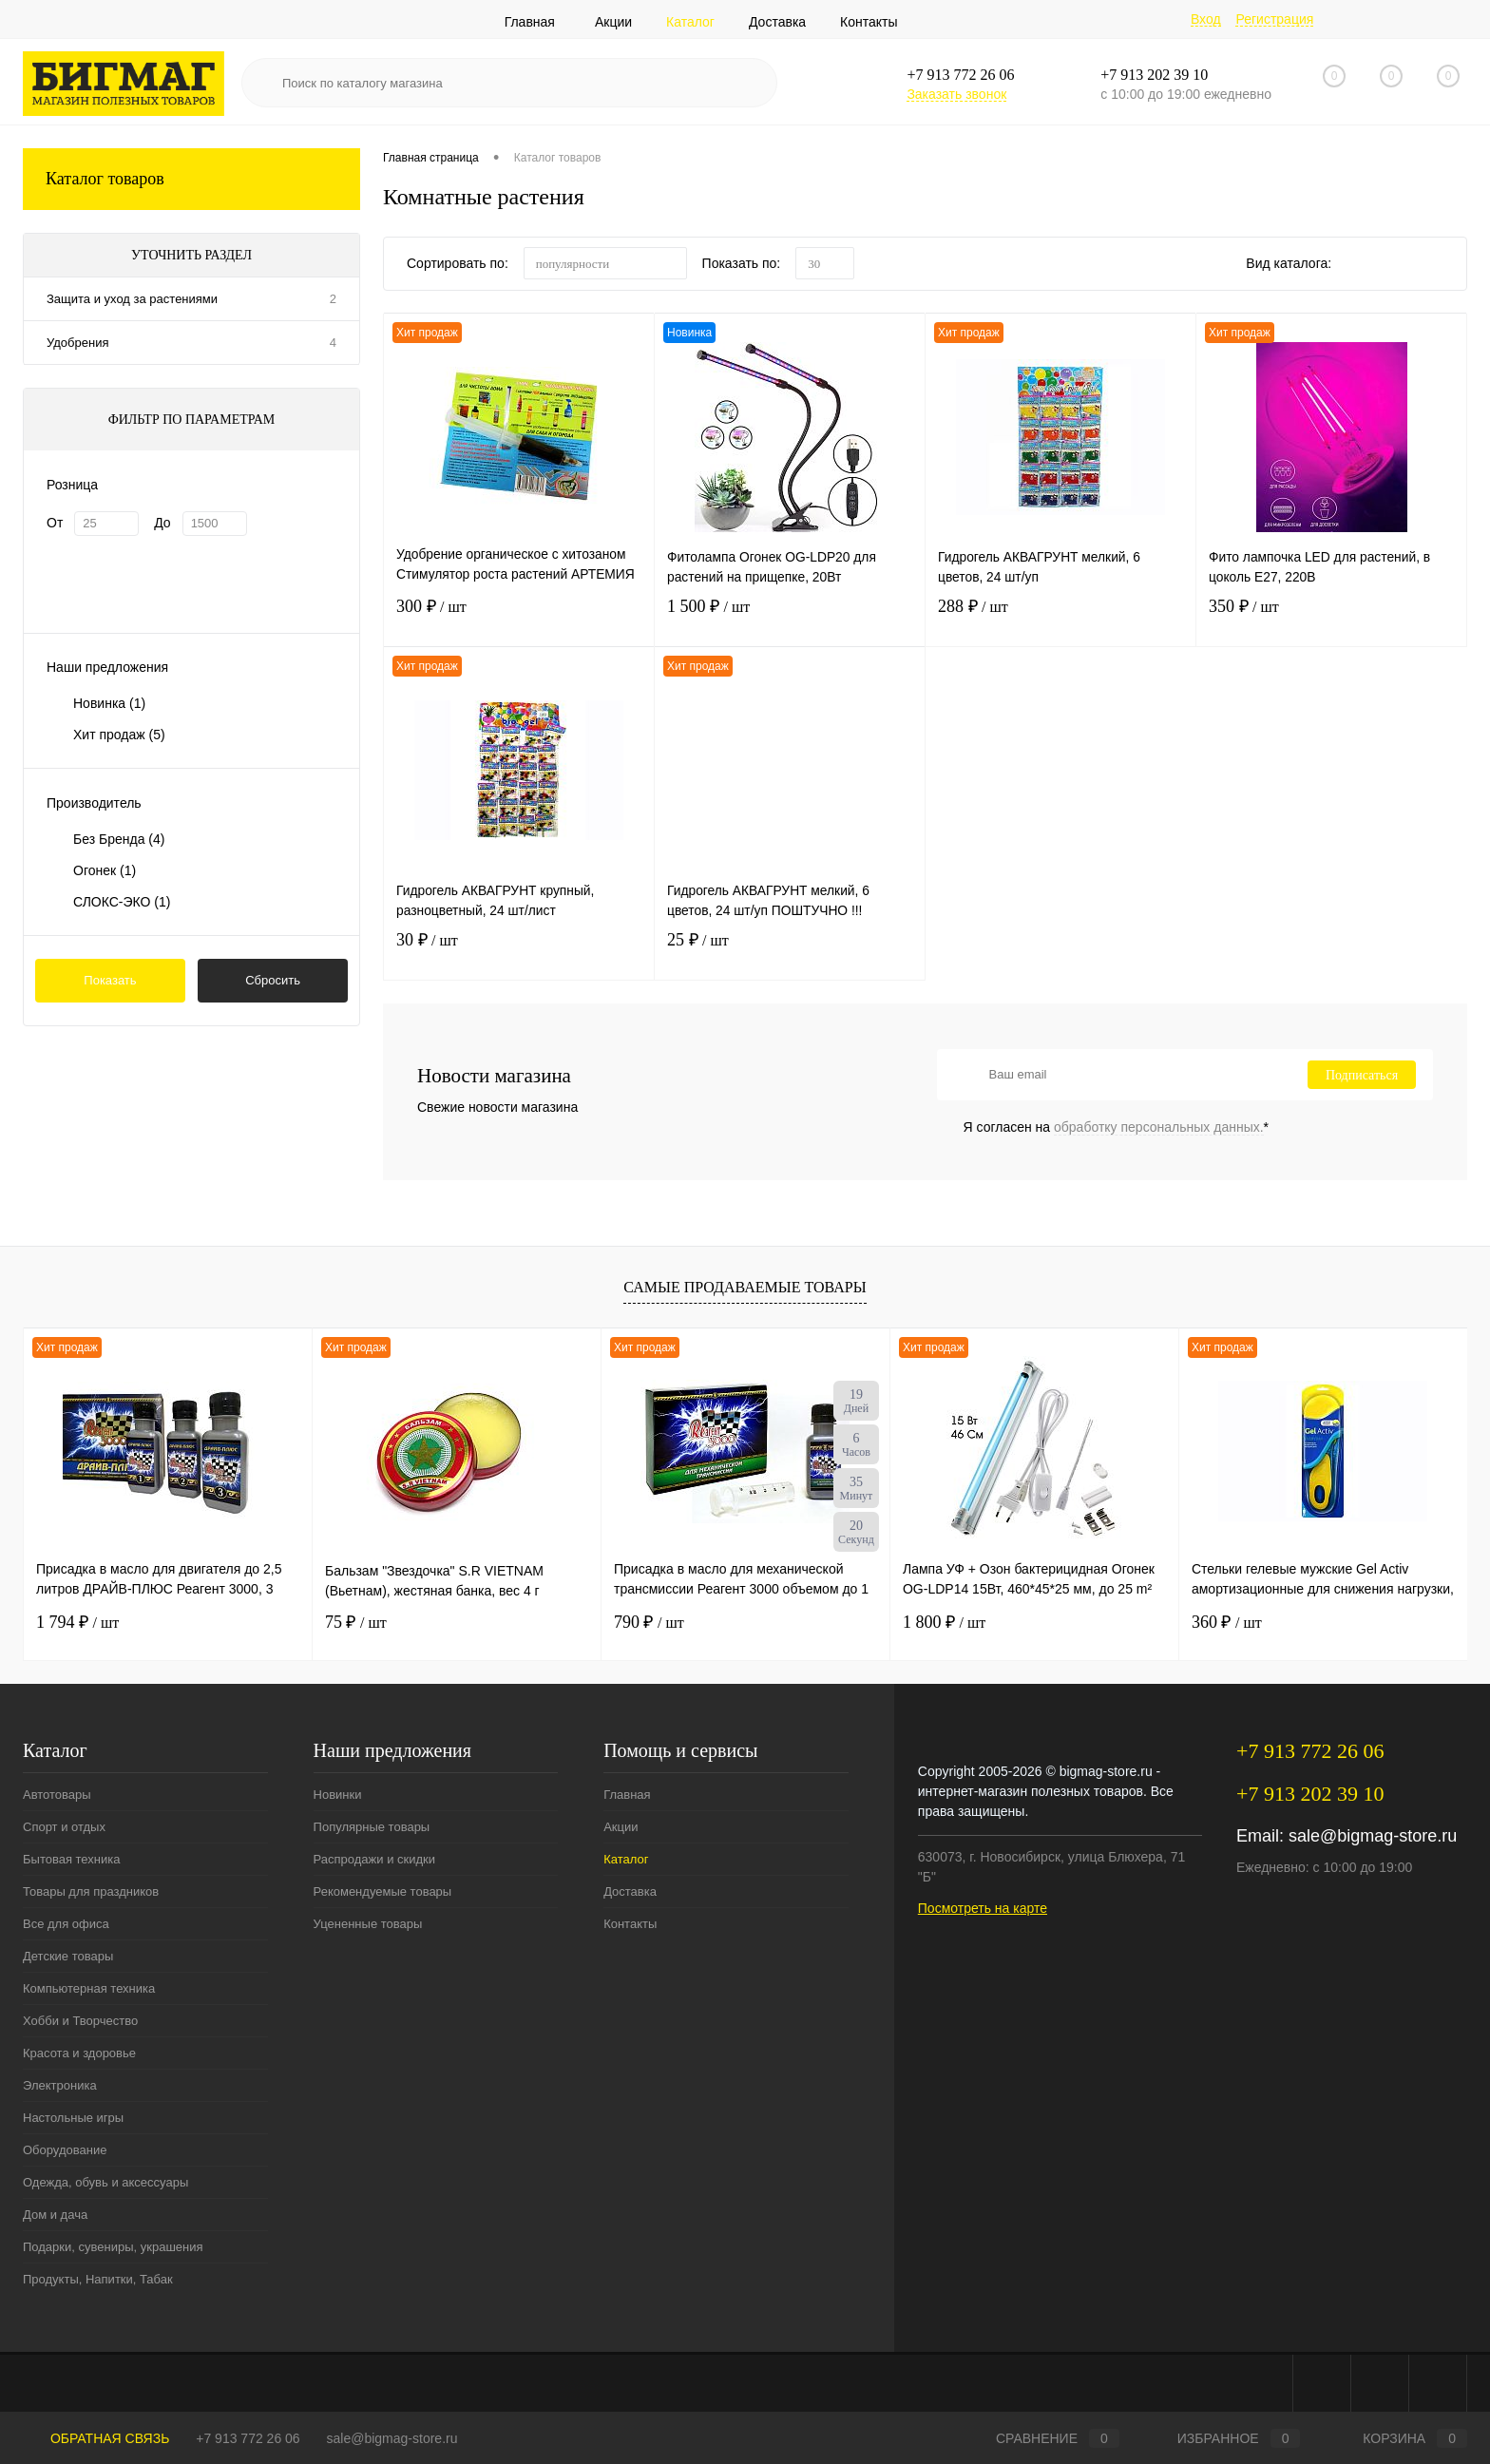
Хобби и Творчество (80, 2021)
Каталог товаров (191, 179)
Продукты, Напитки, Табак (98, 2279)
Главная (530, 21)
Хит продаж (119, 734)
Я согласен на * (1117, 1127)
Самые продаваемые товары (744, 1287)
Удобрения (77, 342)
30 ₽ (518, 952)
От (55, 522)
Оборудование (64, 2150)
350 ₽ (1331, 619)
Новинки (338, 1794)
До (162, 522)
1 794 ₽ (77, 1622)
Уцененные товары (368, 1924)
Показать (110, 980)
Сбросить (272, 980)
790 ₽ (649, 1622)
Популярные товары (372, 1827)
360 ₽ (1227, 1622)
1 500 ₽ (789, 619)
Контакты (868, 21)
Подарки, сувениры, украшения (113, 2247)
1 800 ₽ (944, 1622)
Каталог (690, 21)
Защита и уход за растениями (132, 299)
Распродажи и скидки (374, 1859)
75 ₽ (356, 1622)
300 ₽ (518, 619)
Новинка (109, 703)
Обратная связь (96, 2438)
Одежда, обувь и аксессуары (105, 2182)
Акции (613, 21)
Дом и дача (55, 2214)
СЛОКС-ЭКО (121, 901)
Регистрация (1274, 19)
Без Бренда (118, 839)
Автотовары (57, 1794)
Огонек (104, 870)
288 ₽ (1060, 619)
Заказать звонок (956, 94)
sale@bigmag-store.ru (1373, 1835)
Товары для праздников (91, 1891)
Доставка (777, 21)
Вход (1206, 19)
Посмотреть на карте (982, 1908)
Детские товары (68, 1956)
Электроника (60, 2085)
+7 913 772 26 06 (247, 2438)
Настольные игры (73, 2118)
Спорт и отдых (64, 1827)
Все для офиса (66, 1924)
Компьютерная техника (89, 1988)
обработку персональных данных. (1159, 1127)
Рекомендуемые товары (383, 1891)
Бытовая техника (71, 1859)
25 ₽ (789, 952)
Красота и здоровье (79, 2053)
